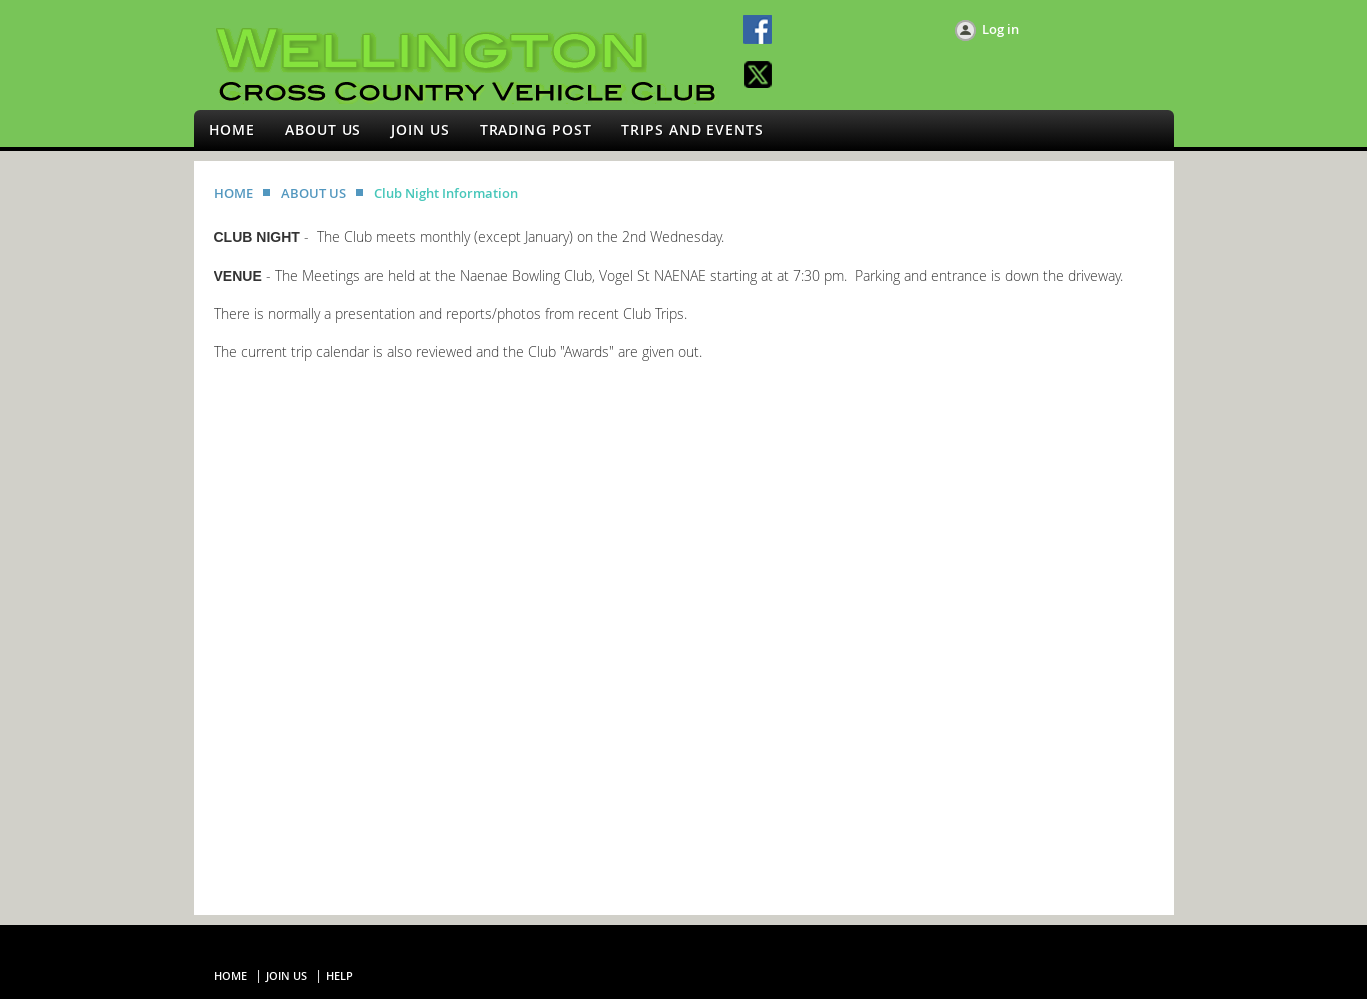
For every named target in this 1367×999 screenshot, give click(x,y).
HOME (233, 193)
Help (339, 975)
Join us (286, 975)
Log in (1000, 29)
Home (230, 975)
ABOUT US (313, 193)
